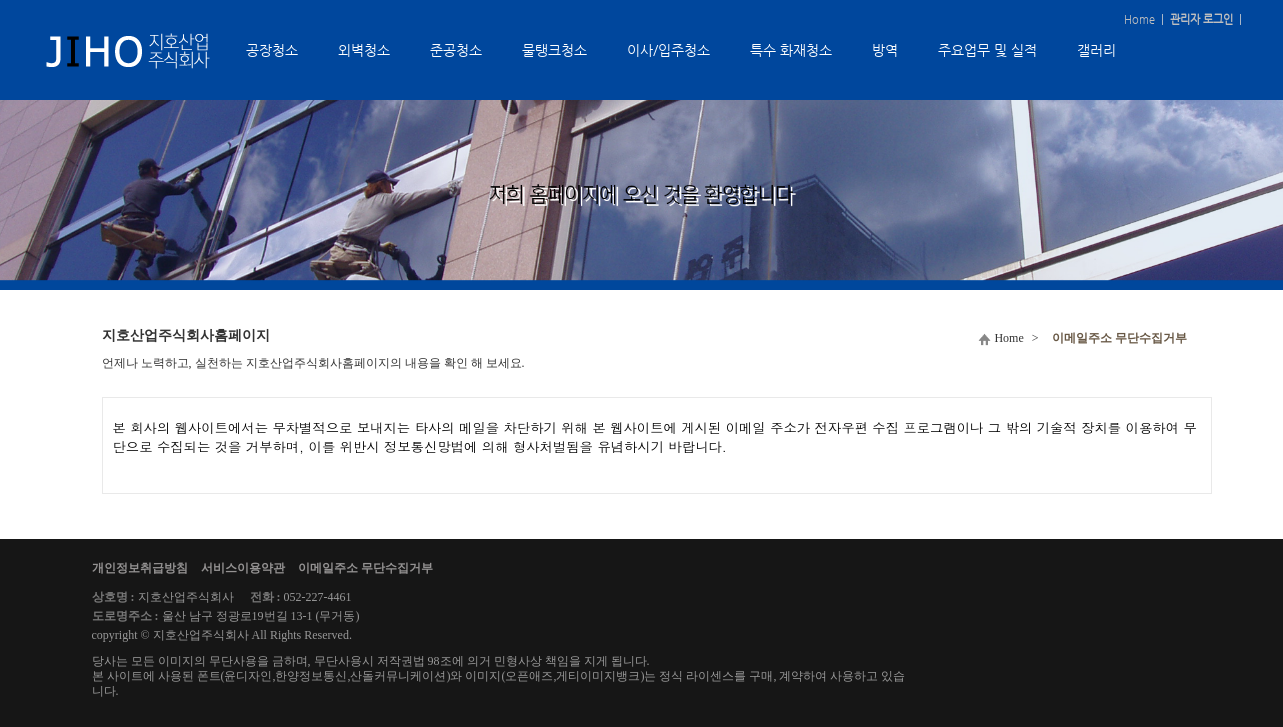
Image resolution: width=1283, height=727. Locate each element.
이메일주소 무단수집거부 (365, 568)
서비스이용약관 (243, 568)
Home (1139, 19)
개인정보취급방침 (140, 568)
